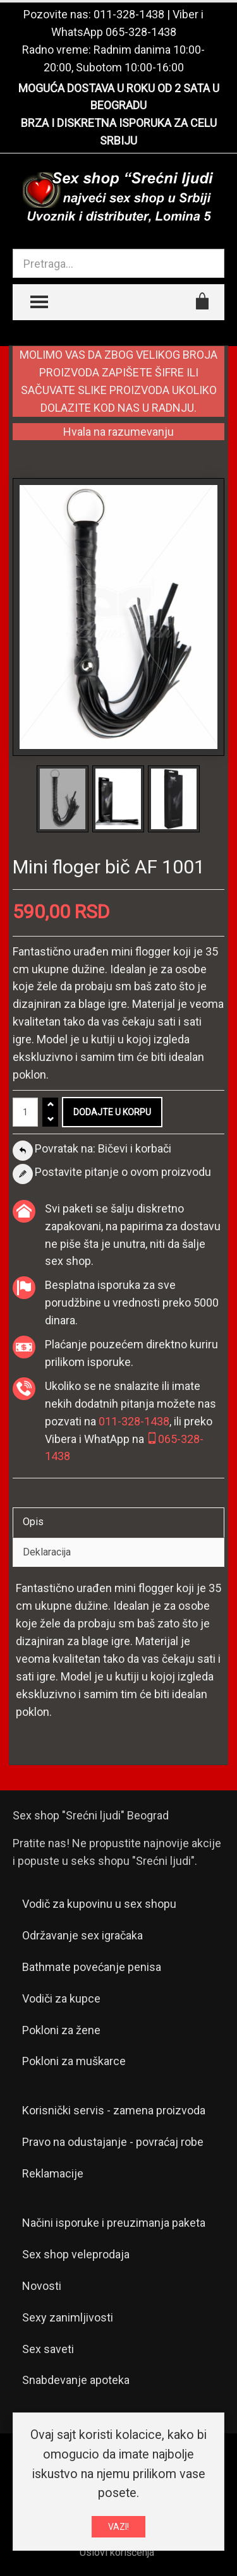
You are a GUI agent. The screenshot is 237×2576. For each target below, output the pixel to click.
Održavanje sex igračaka (82, 1935)
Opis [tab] (33, 1522)
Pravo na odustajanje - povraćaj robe (113, 2141)
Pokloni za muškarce (74, 2061)
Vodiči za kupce (61, 1998)
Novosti (41, 2285)
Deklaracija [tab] (47, 1552)
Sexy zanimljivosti (67, 2317)
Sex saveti (48, 2349)
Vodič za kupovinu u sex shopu (99, 1903)
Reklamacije (52, 2173)
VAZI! (118, 2527)
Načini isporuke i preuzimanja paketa (113, 2222)
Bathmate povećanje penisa (91, 1967)
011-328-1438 (129, 14)
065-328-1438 (141, 32)
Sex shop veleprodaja (76, 2254)
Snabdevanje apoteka (76, 2380)
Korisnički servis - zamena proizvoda (113, 2110)
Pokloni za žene (61, 2030)
